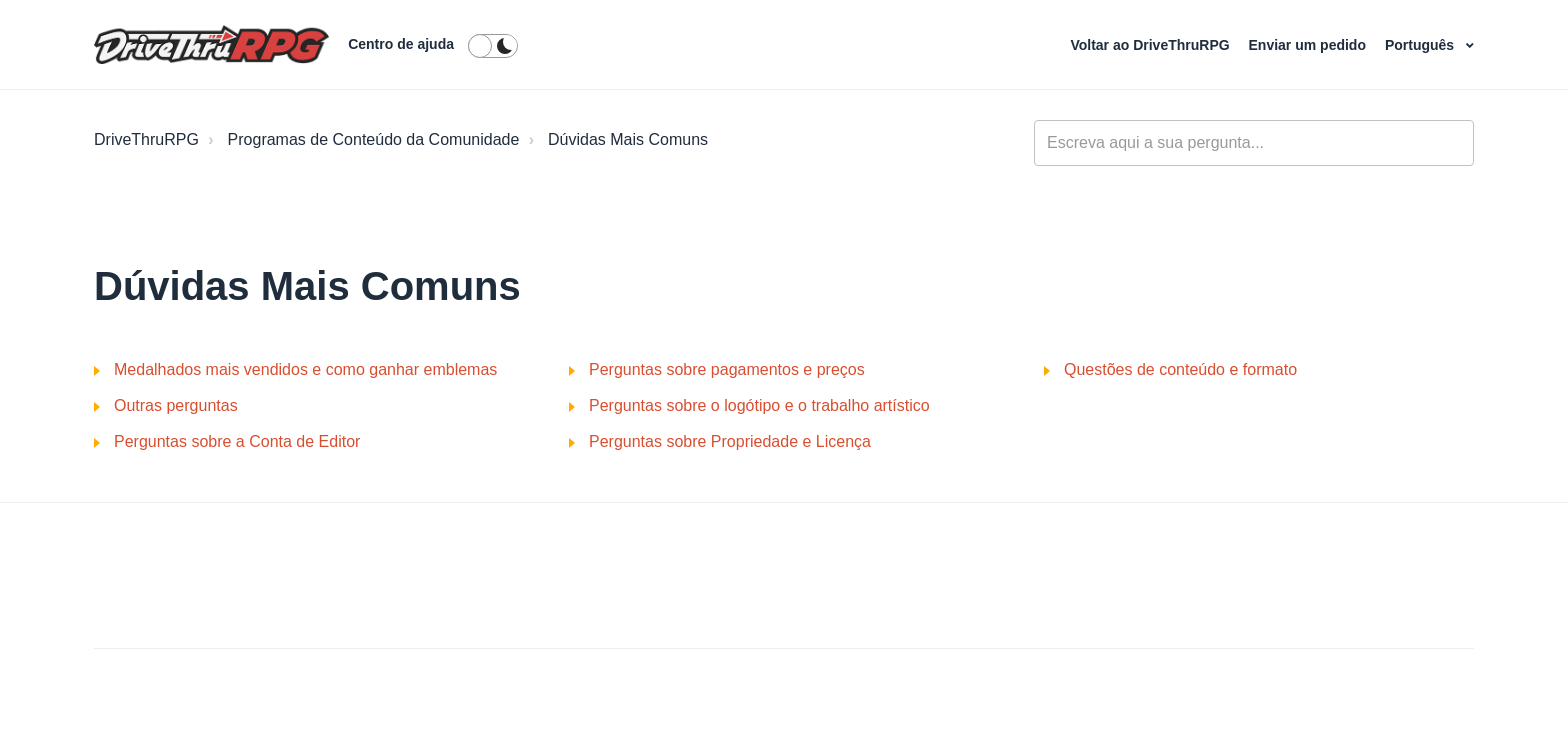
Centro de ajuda (401, 44)
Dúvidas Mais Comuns (628, 139)
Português (1421, 45)
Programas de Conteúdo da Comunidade (374, 139)
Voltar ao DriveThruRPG (1151, 45)
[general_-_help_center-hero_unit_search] (1254, 143)
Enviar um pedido (1309, 45)
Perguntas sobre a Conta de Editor (237, 441)
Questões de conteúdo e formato (1180, 369)
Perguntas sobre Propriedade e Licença (730, 441)
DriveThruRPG (146, 139)
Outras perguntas (176, 405)
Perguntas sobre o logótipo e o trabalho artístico (759, 405)
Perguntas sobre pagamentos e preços (727, 369)
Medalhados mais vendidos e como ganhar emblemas (305, 369)
